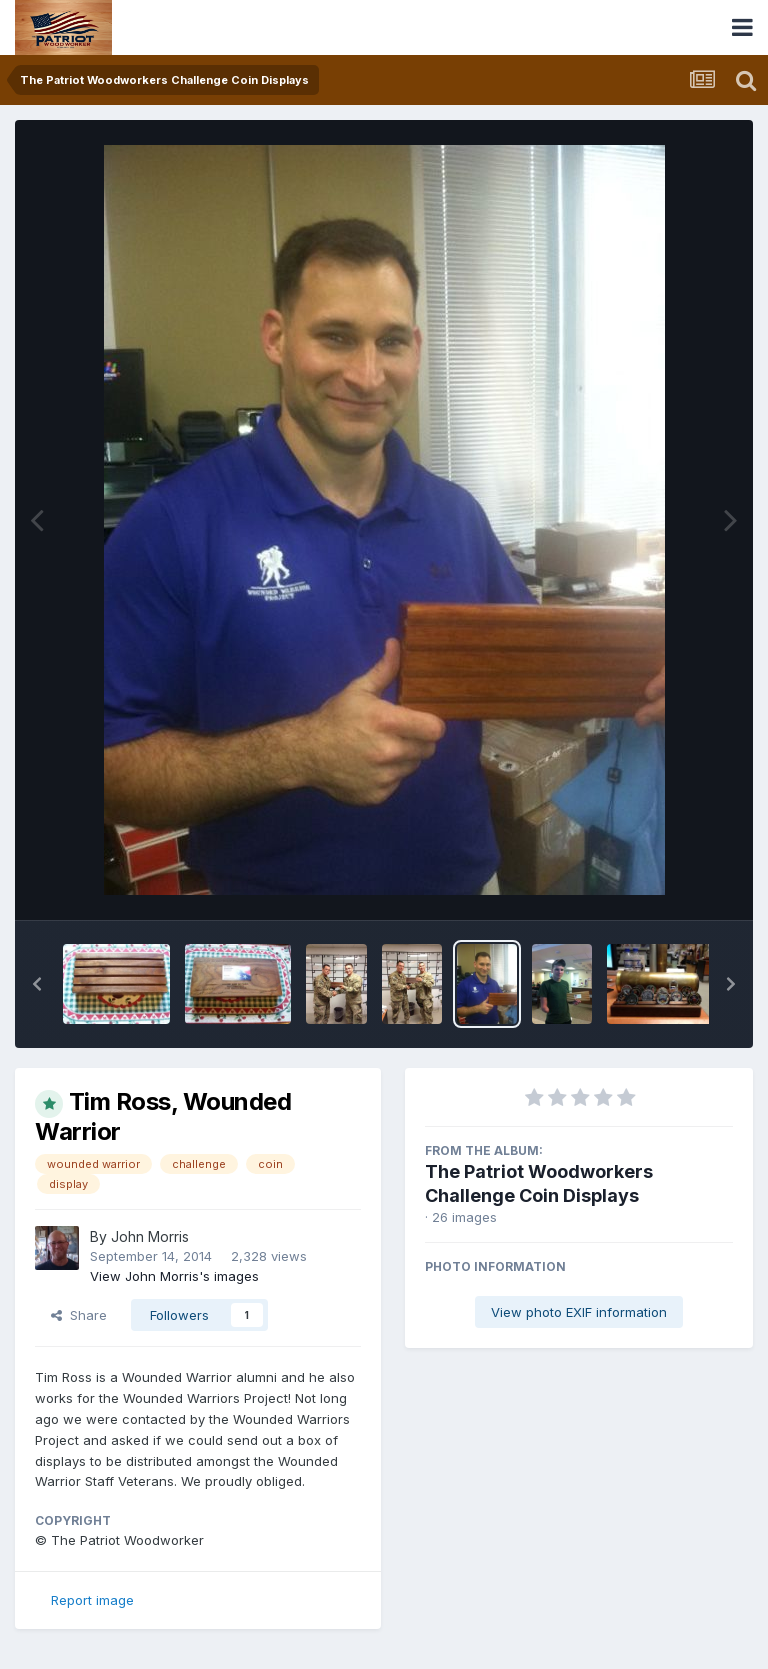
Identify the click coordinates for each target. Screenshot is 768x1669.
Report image (92, 1600)
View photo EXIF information (579, 1312)
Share (79, 1315)
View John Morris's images (174, 1276)
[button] (37, 984)
